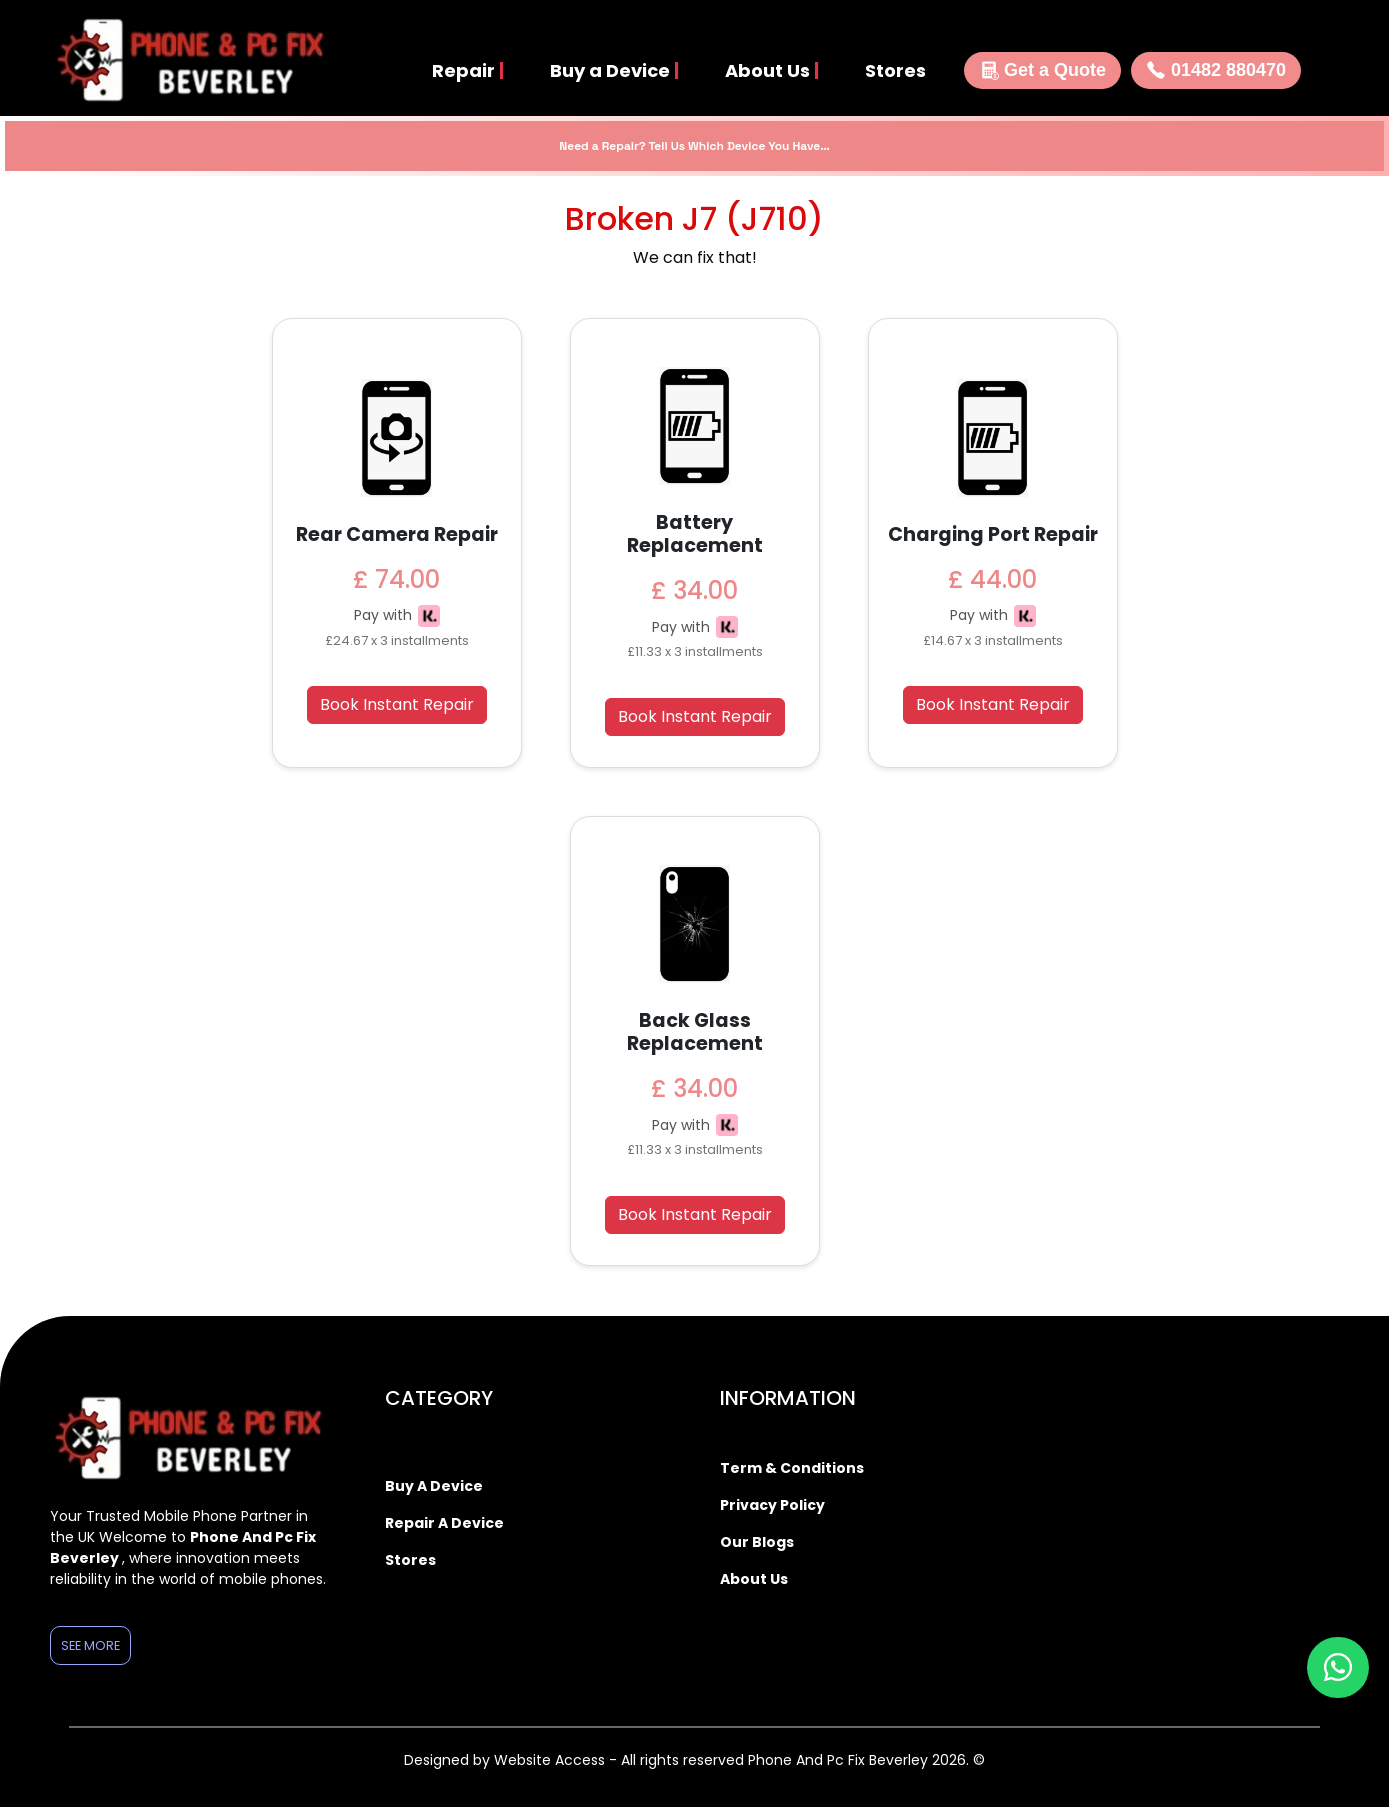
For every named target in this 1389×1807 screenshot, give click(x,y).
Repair (468, 70)
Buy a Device (614, 70)
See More (90, 1645)
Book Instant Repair (397, 704)
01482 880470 (1216, 70)
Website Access (551, 1760)
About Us (772, 70)
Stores (895, 70)
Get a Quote (1042, 70)
